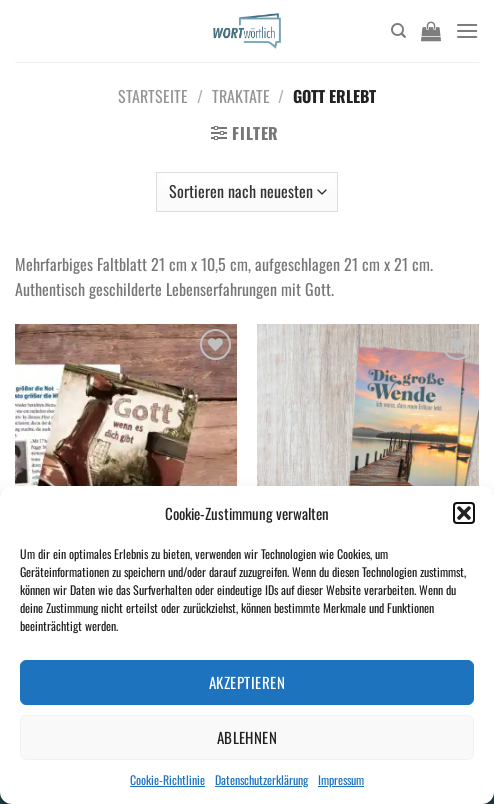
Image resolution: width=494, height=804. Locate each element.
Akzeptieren (247, 682)
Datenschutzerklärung (261, 779)
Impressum (341, 779)
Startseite (153, 96)
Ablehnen (247, 737)
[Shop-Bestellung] (247, 192)
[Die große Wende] (368, 457)
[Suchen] (398, 31)
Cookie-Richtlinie (167, 779)
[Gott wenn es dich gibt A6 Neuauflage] (126, 457)
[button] (464, 513)
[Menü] (467, 30)
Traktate (241, 96)
